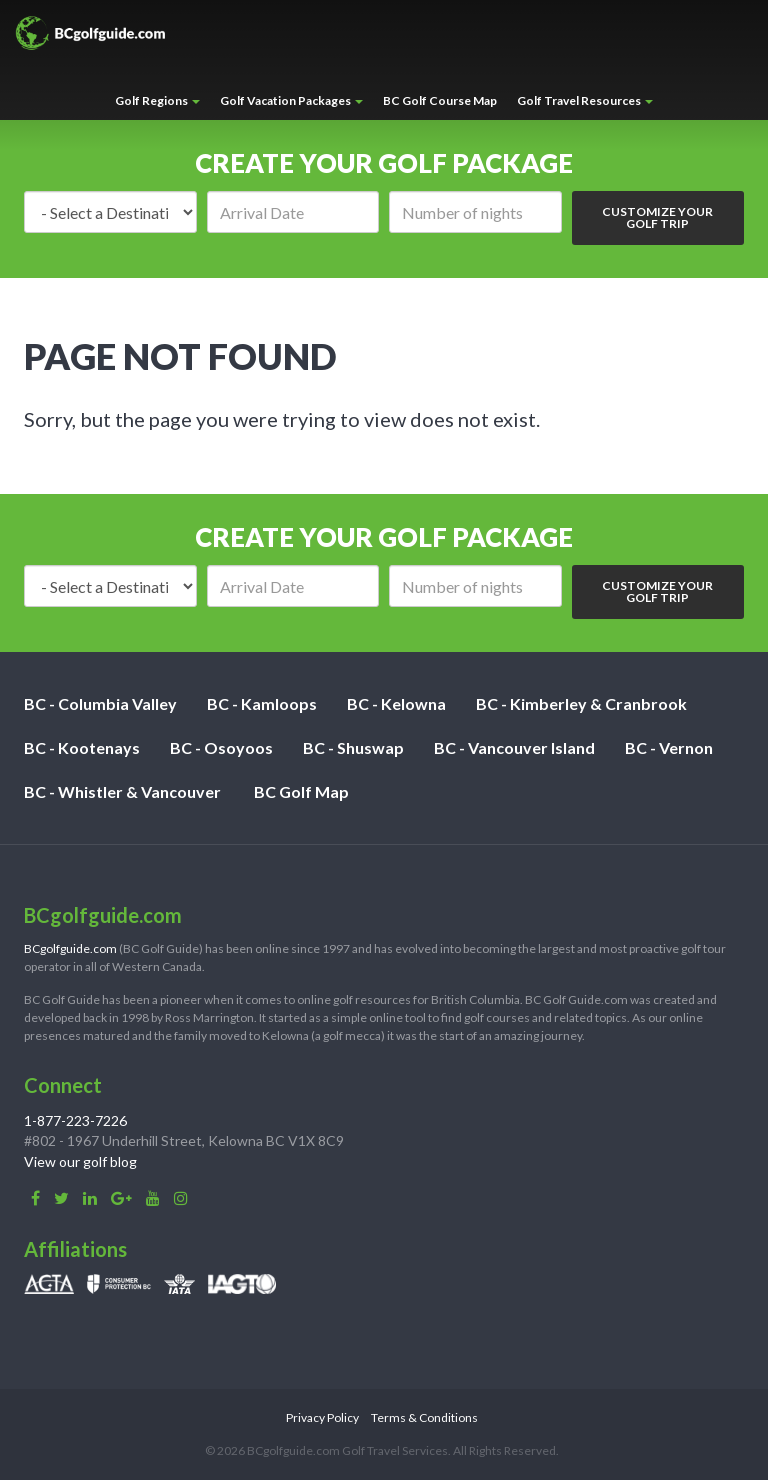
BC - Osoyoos (221, 747)
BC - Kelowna (396, 703)
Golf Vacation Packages (291, 100)
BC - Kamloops (262, 703)
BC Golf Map (301, 791)
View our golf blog (80, 1161)
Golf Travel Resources (585, 100)
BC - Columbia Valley (100, 703)
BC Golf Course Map (440, 100)
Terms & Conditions (424, 1417)
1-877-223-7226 (75, 1120)
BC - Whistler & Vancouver (122, 791)
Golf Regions (157, 100)
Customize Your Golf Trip (657, 217)
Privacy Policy (322, 1417)
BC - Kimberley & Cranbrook (581, 703)
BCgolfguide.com (70, 948)
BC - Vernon (669, 747)
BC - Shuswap (353, 747)
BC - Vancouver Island (514, 747)
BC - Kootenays (82, 747)
